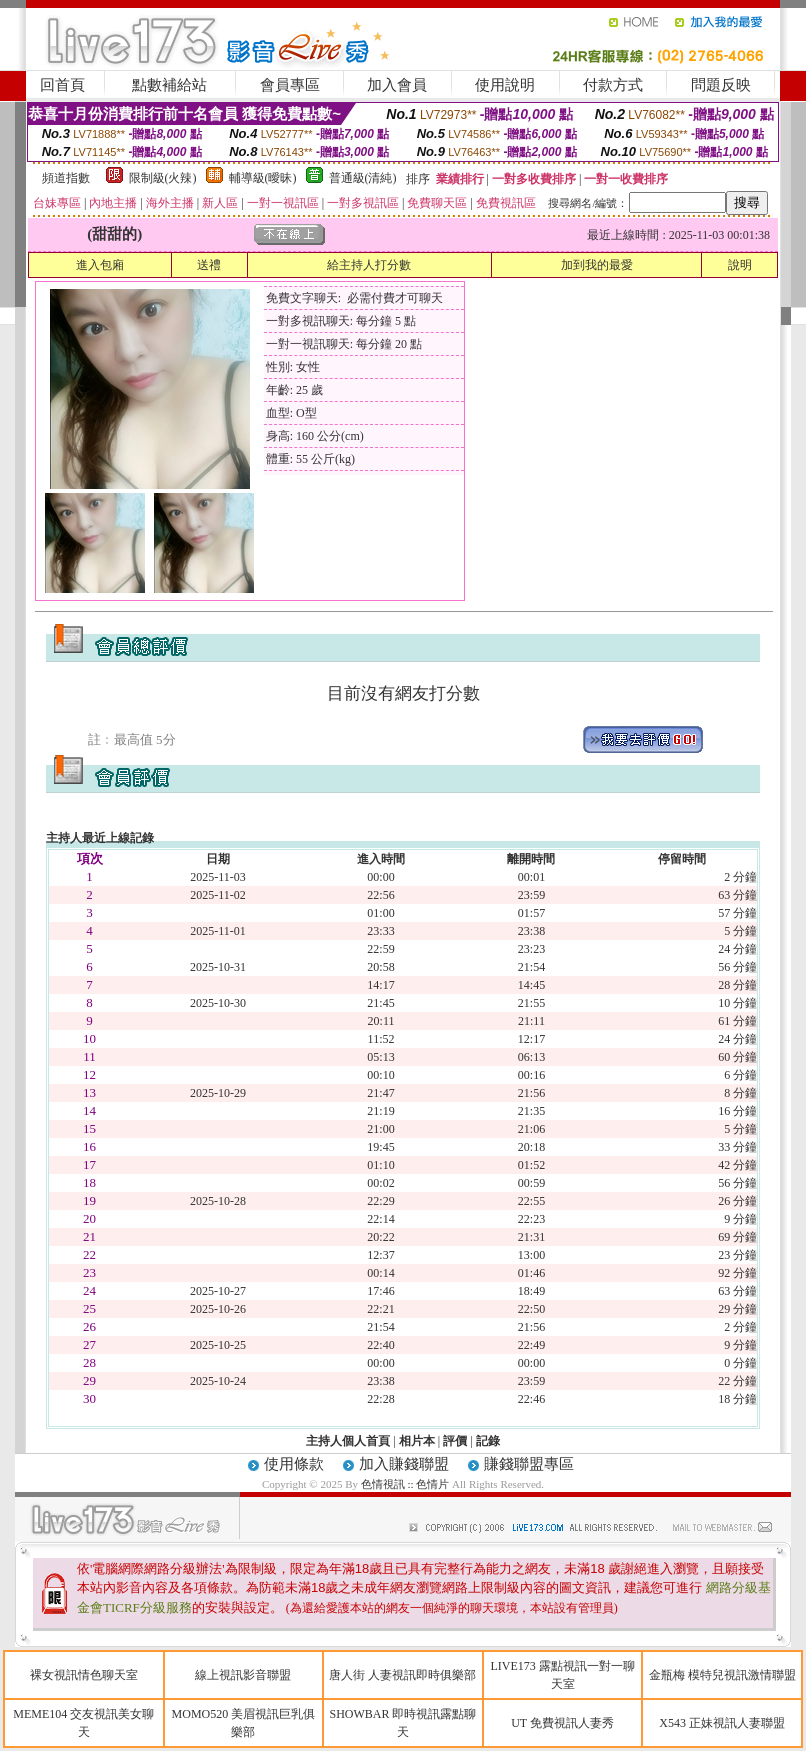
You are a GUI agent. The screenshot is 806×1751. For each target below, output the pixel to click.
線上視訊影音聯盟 (243, 1675)
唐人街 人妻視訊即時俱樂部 (402, 1675)
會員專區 (290, 85)
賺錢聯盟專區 (529, 1464)
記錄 (488, 1441)
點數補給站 (169, 85)
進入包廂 (100, 265)
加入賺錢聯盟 (404, 1464)
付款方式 (613, 85)
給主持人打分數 (369, 265)
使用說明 (505, 85)
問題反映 (721, 85)
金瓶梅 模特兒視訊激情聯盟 (722, 1675)
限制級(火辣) (163, 178)
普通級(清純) (363, 178)
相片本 (417, 1441)
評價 (455, 1441)
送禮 (209, 265)
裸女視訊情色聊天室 (84, 1675)
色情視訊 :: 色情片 (405, 1484)
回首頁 (62, 85)
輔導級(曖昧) (263, 178)
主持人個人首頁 (348, 1441)
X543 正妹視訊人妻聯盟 (722, 1723)
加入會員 (397, 85)
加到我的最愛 (597, 265)
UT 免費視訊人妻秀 (562, 1723)
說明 (740, 265)
